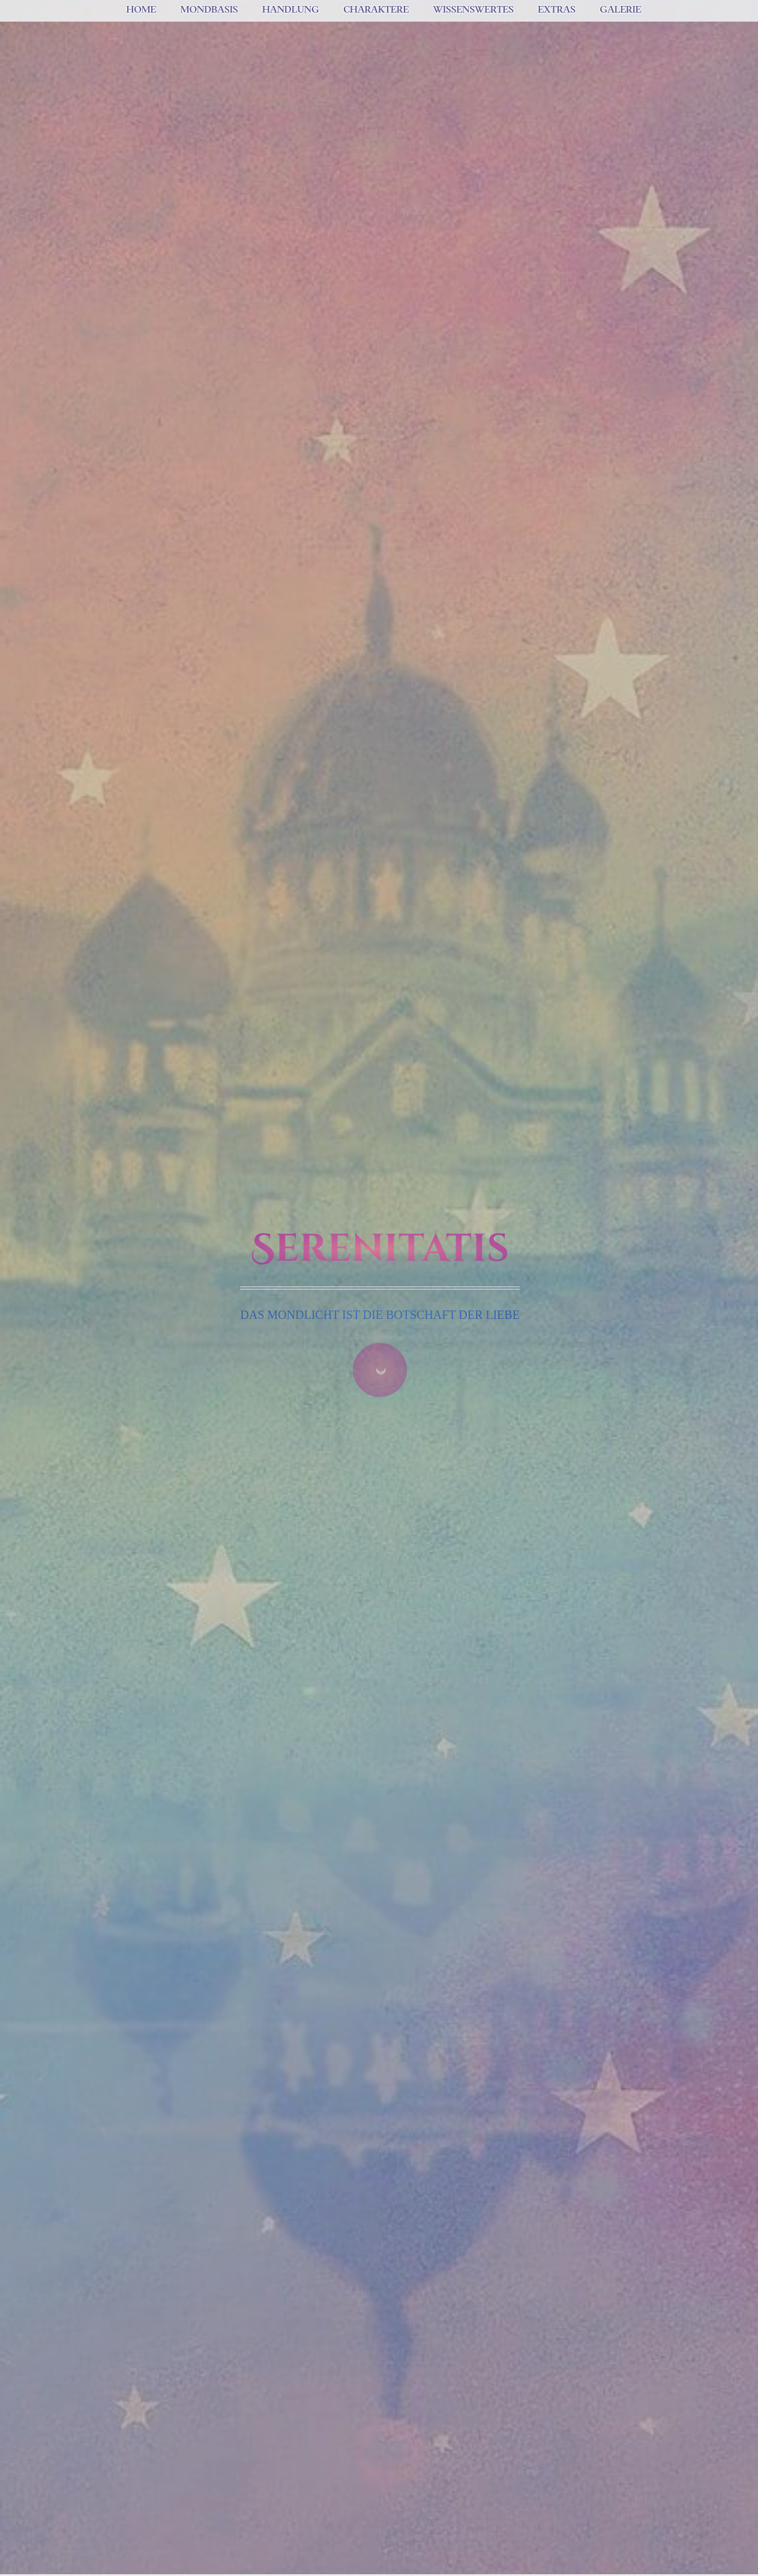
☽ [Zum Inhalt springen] (379, 1370)
